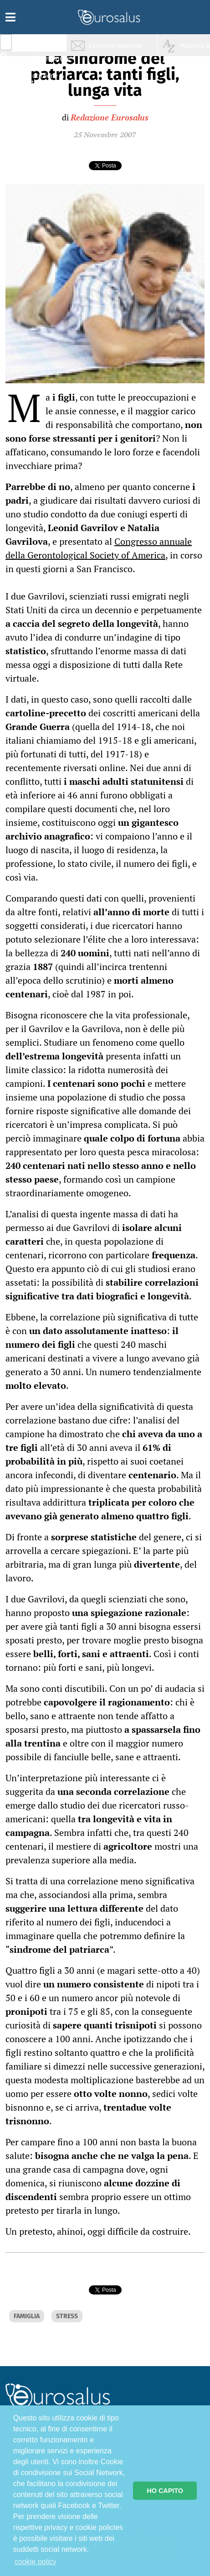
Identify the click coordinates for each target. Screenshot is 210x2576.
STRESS (67, 2316)
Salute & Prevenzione (46, 44)
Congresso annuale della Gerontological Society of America (98, 548)
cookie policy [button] (35, 2562)
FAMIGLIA (27, 2316)
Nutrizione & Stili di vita (46, 79)
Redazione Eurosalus (110, 117)
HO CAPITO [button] (165, 2490)
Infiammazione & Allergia (48, 62)
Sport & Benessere (43, 96)
